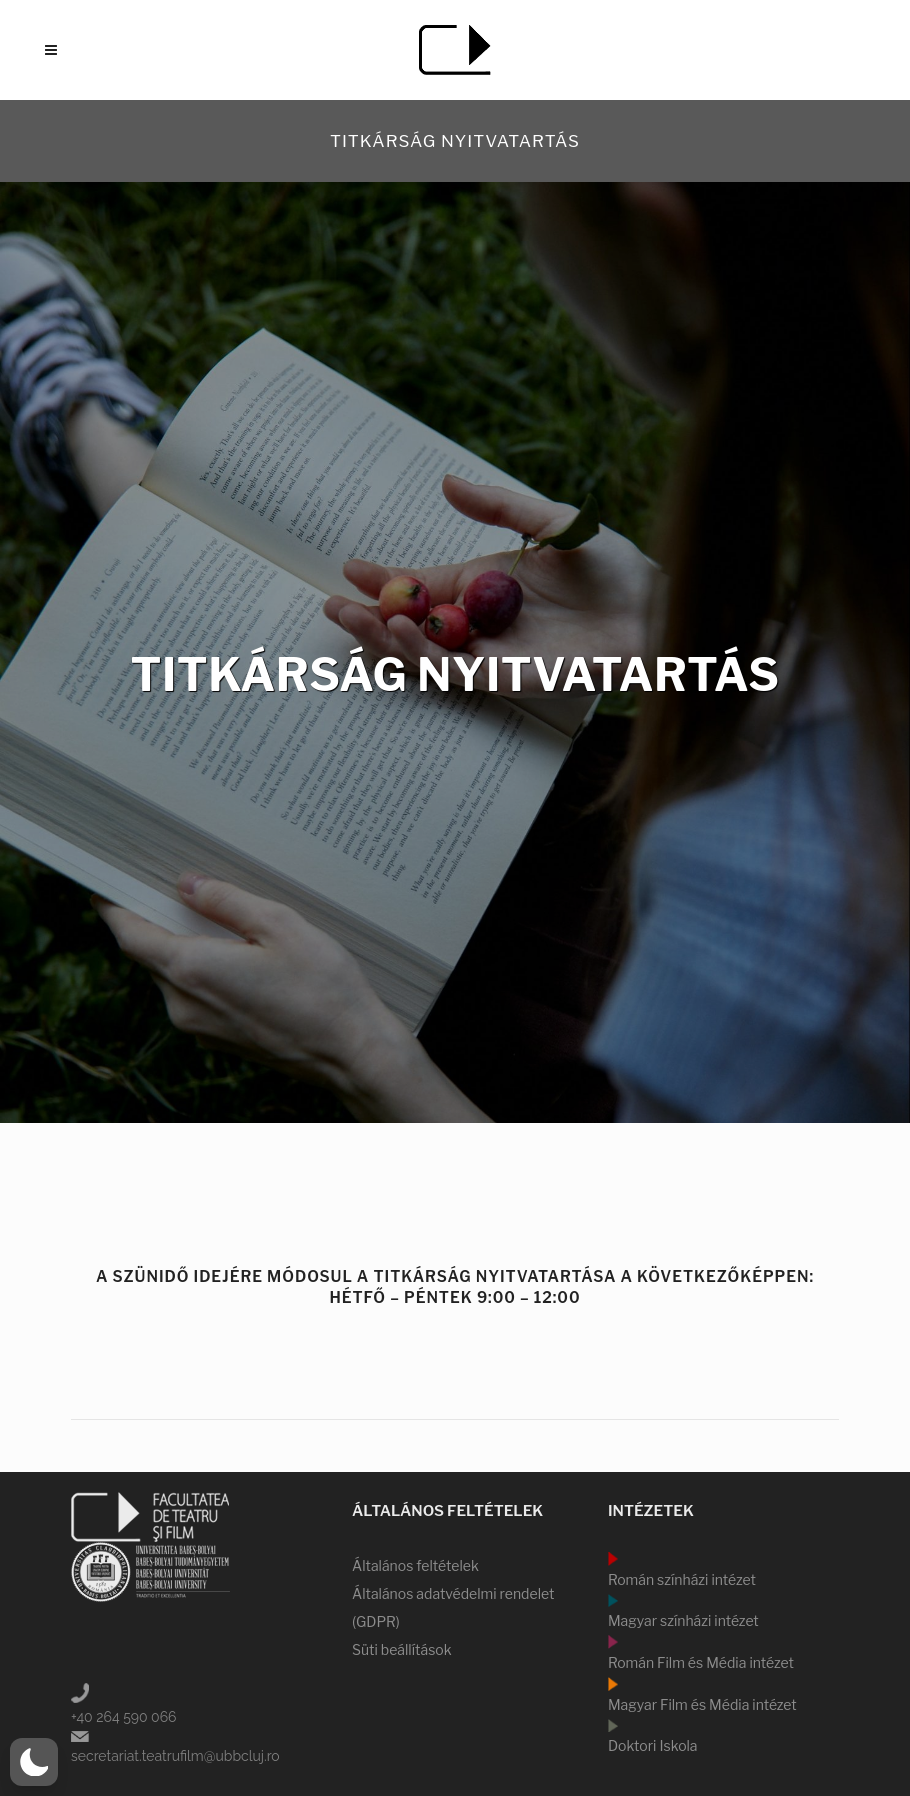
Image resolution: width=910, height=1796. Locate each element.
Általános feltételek (415, 1565)
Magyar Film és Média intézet (702, 1704)
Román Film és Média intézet (701, 1662)
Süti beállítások (402, 1649)
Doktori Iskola (653, 1745)
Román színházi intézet (682, 1579)
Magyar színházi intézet (683, 1620)
